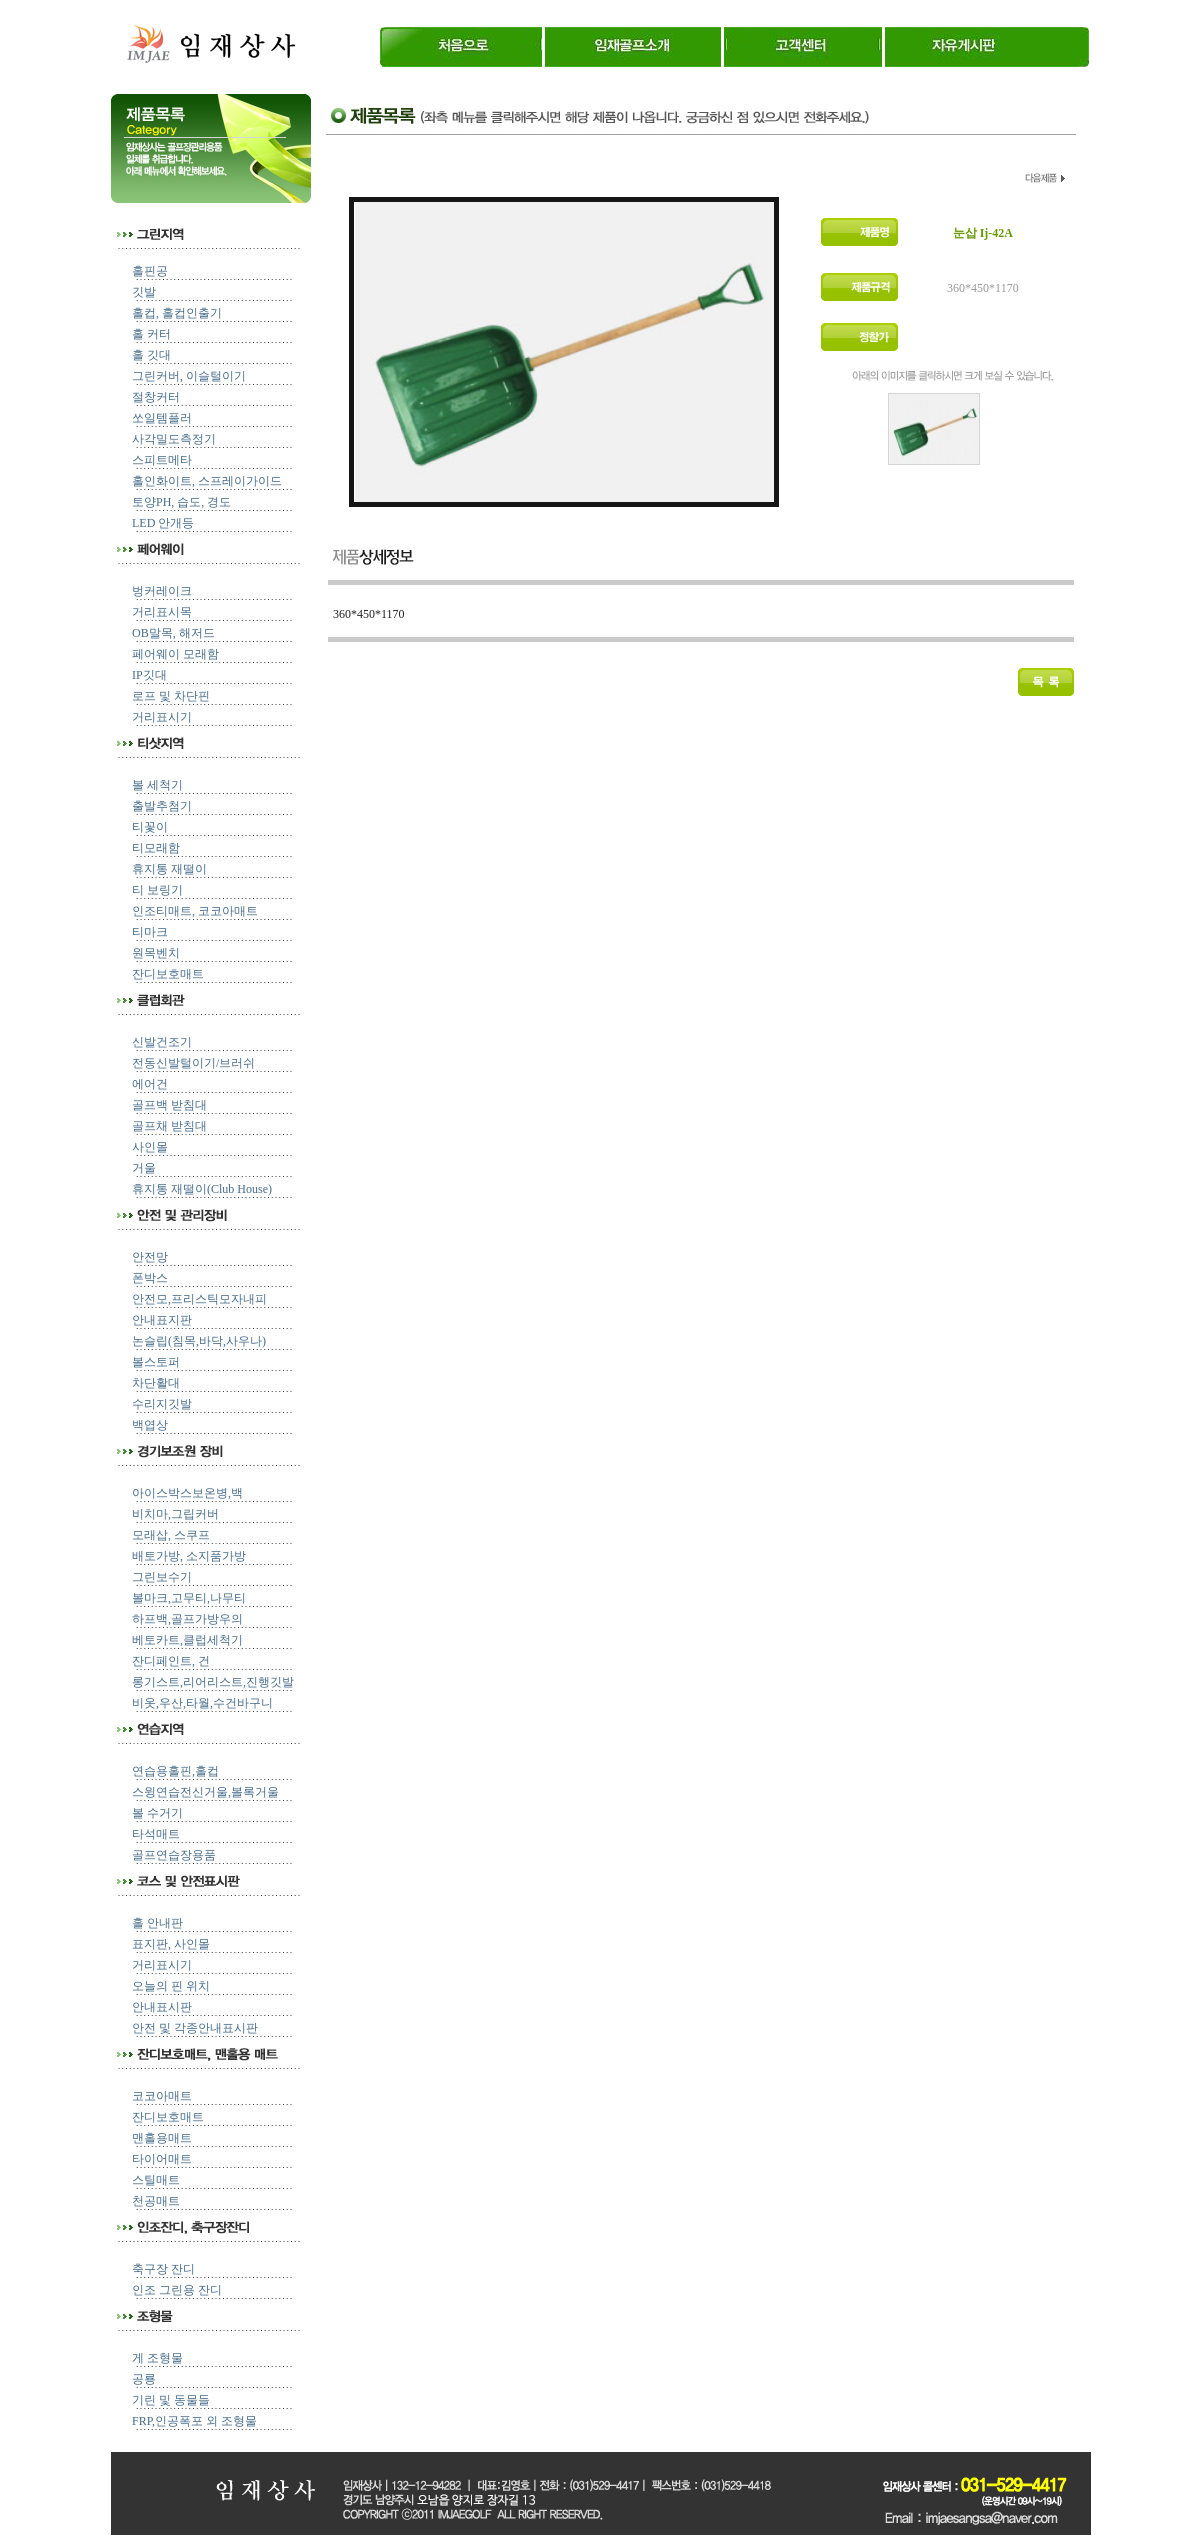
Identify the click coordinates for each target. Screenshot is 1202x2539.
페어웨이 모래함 (175, 654)
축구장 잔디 (163, 2269)
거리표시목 (162, 612)
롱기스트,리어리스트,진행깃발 (213, 1682)
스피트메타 (162, 460)
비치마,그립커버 (175, 1514)
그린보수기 (162, 1577)
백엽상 (150, 1425)
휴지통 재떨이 (169, 869)
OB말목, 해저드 (173, 633)
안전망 (150, 1257)
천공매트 (156, 2201)
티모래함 (156, 848)
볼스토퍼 (156, 1362)
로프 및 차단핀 (171, 696)
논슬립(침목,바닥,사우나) (199, 1341)
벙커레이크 (162, 591)
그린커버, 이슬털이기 (189, 376)
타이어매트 (162, 2159)
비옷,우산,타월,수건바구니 (202, 1703)
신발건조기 (162, 1042)
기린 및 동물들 (171, 2400)
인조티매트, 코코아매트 (195, 911)
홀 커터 (151, 334)
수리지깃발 (162, 1404)
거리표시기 (162, 717)
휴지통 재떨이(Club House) (202, 1189)
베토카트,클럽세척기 (187, 1640)
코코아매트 (162, 2096)
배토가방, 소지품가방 (189, 1556)
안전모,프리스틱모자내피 (199, 1299)
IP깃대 (149, 675)
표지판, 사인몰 (171, 1944)
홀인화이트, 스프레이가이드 (207, 481)
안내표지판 (162, 1320)
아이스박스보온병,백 (187, 1493)
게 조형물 (157, 2358)
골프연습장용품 (174, 1855)
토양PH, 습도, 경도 (181, 502)
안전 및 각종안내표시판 (195, 2028)
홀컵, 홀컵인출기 (177, 313)
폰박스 (150, 1278)
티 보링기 (157, 890)
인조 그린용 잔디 (177, 2290)
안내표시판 (162, 2007)
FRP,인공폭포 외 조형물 (194, 2421)
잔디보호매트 (168, 974)
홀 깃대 (151, 355)
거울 (144, 1168)
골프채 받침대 (169, 1126)
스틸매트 (156, 2180)
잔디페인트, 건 (171, 1661)
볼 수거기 (157, 1813)
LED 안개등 (163, 523)
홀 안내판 (157, 1923)
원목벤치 (156, 953)
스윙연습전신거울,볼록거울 (205, 1792)
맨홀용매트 (162, 2138)
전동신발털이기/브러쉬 (193, 1063)
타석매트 (156, 1834)
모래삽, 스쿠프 (171, 1535)
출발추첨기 (162, 806)
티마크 (150, 932)
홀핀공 (150, 271)
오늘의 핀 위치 (171, 1986)
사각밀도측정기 (174, 439)
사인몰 (150, 1147)
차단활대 (156, 1383)
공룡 (144, 2379)
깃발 (144, 292)
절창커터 (156, 397)
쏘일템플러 (162, 418)
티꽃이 (150, 827)
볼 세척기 (157, 785)
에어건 (150, 1084)
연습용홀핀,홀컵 (175, 1771)
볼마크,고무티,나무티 (189, 1598)
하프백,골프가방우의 (187, 1619)
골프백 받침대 (169, 1105)
